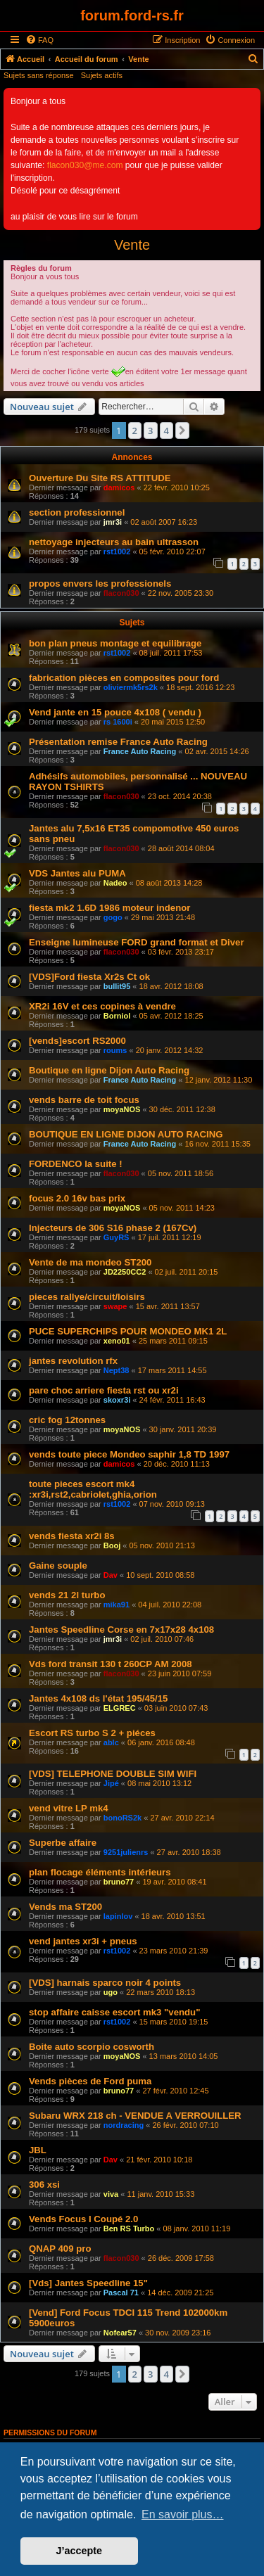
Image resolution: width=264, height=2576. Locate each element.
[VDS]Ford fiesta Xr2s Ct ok (89, 976)
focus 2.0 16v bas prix (77, 1198)
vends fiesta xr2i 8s (72, 1536)
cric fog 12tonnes (67, 1420)
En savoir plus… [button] (183, 2514)
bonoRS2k (122, 1817)
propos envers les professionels (100, 583)
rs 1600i (117, 722)
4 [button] (166, 430)
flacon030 (121, 593)
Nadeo (115, 883)
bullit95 (117, 986)
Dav (110, 1575)
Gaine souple (58, 1565)
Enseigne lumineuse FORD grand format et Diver (136, 942)
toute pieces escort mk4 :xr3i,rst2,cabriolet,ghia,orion (93, 1489)
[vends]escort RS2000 (77, 1040)
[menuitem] (39, 40)
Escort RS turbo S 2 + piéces (92, 1733)
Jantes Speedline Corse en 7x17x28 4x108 (121, 1629)
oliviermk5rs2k (130, 687)
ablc (111, 1742)
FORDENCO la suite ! (75, 1164)
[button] (182, 430)
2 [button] (134, 430)
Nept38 (116, 1370)
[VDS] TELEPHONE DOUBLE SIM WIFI (112, 1773)
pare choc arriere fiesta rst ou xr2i (104, 1390)
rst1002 (117, 551)
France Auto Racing (140, 751)
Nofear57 (120, 2332)
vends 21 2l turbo (67, 1595)
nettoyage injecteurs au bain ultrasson (114, 542)
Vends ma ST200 (65, 1906)
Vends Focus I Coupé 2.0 (83, 2219)
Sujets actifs (101, 75)
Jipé (111, 1783)
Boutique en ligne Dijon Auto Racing (109, 1070)
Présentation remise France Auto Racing (118, 742)
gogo (112, 917)
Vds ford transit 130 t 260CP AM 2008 (110, 1664)
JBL (37, 2150)
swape (115, 1306)
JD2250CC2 (124, 1272)
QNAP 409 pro (60, 2248)
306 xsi (44, 2184)
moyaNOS (122, 1109)
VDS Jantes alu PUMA (77, 873)
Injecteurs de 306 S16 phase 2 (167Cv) (112, 1228)
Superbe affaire (62, 1842)
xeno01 (116, 1341)
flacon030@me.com (85, 165)
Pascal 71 (121, 2292)
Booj (111, 1545)
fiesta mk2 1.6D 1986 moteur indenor (109, 908)
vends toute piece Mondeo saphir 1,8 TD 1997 (129, 1454)
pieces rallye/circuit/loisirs (87, 1297)
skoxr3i (117, 1400)
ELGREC (119, 1708)
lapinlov (118, 1916)
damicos (119, 487)
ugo (110, 1992)
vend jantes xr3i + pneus (83, 1941)
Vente (132, 245)
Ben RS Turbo (129, 2228)
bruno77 (118, 1881)
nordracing (123, 2125)
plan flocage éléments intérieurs (100, 1872)
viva (110, 2194)
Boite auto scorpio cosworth (91, 2046)
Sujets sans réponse (39, 75)
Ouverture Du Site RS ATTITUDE (100, 478)
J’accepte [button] (79, 2550)
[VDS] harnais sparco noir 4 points (105, 1982)
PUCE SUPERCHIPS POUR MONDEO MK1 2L (128, 1331)
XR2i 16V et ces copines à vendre (102, 1006)
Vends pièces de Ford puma (90, 2081)
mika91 (116, 1604)
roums (115, 1050)
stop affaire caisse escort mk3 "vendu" (114, 2012)
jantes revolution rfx (73, 1361)
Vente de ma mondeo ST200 (90, 1262)
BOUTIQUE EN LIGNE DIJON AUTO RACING (126, 1134)
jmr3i (112, 522)
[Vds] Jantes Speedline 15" (88, 2283)
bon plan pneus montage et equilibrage (115, 643)
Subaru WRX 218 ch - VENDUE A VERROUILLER (135, 2115)
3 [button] (150, 430)
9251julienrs (126, 1852)
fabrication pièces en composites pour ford (124, 677)
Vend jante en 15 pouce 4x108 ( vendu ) (115, 712)
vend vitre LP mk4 (68, 1808)
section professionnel (77, 512)
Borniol (117, 1016)
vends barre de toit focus (84, 1100)
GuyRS (116, 1237)
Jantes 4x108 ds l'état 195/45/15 (98, 1698)
